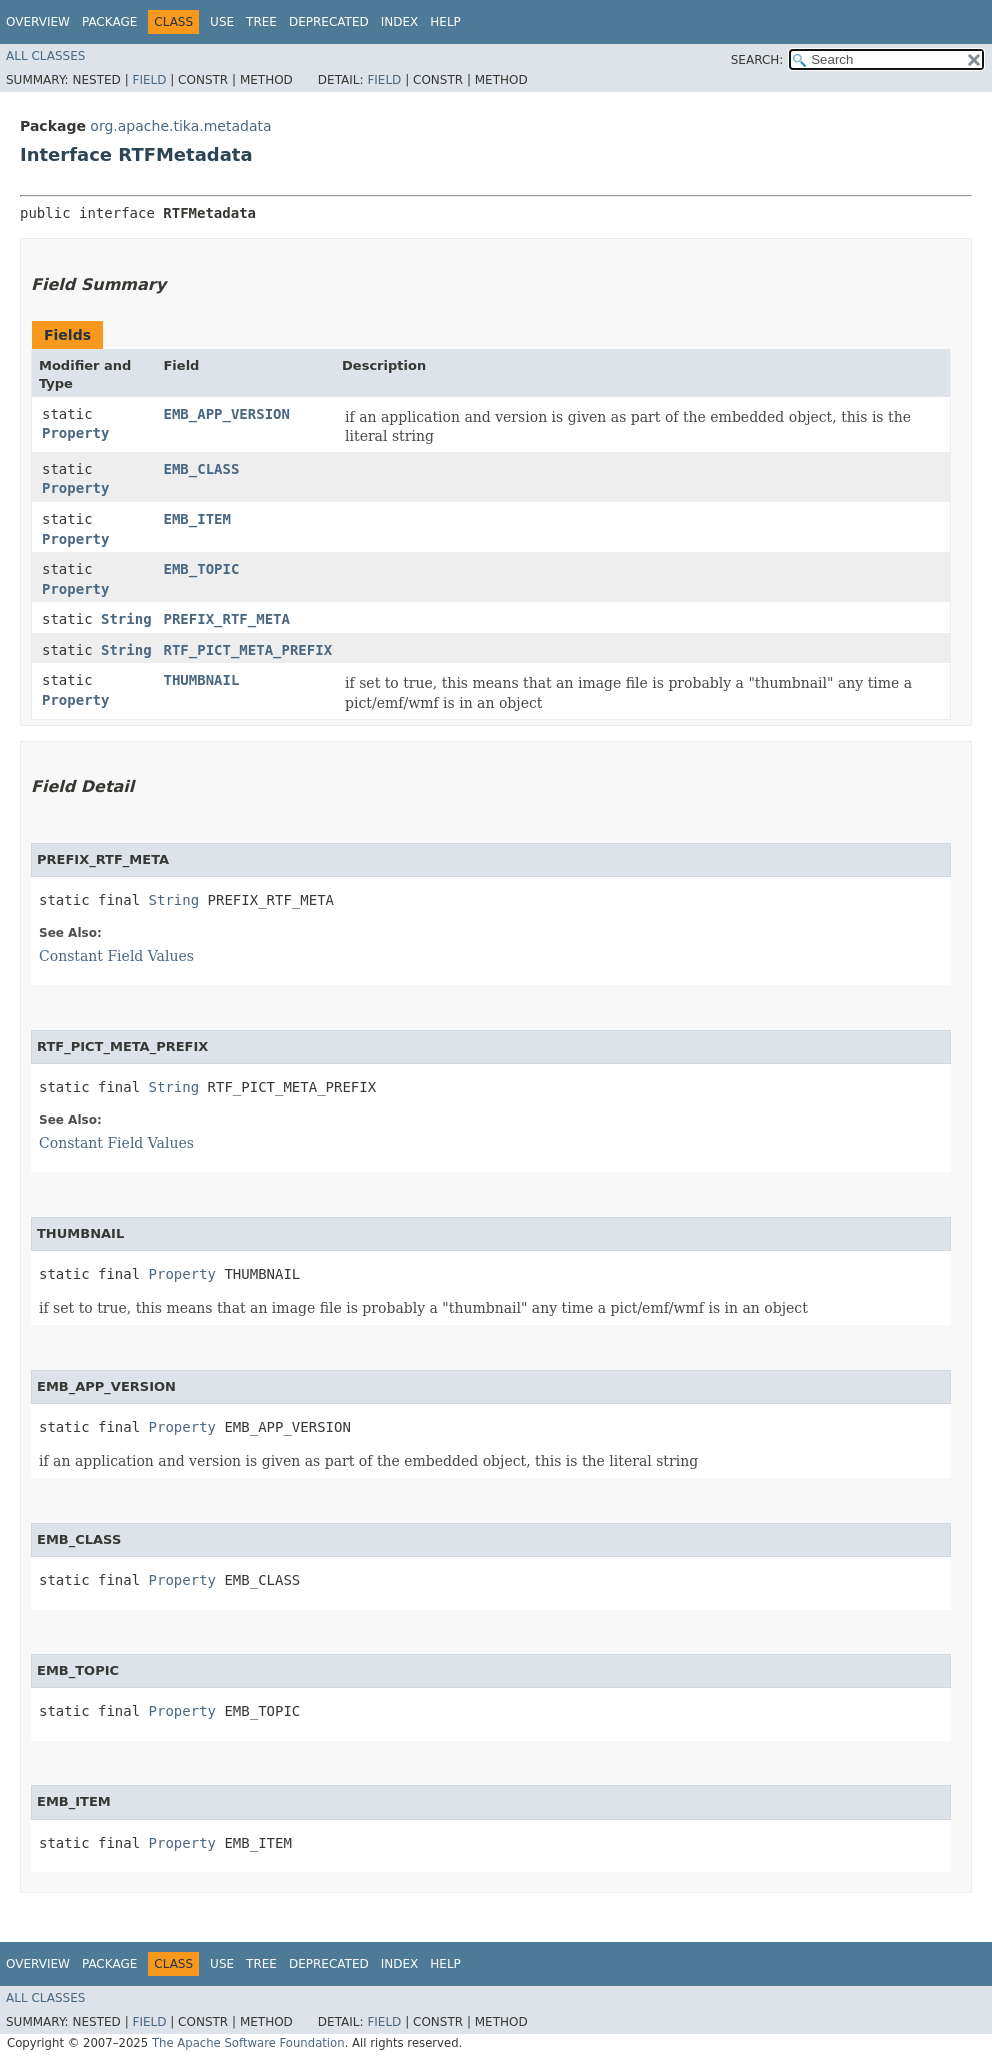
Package (109, 22)
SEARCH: (757, 60)
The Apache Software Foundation (248, 2043)
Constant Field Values (116, 956)
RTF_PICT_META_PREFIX (247, 650)
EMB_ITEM (196, 519)
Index (400, 22)
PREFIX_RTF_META (226, 619)
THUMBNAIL (201, 680)
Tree (261, 22)
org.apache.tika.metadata (180, 126)
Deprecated (329, 22)
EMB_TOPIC (201, 569)
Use (222, 22)
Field (149, 80)
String (126, 619)
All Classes (45, 56)
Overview (38, 22)
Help (445, 22)
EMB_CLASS (201, 469)
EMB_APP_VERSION (226, 414)
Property (75, 433)
